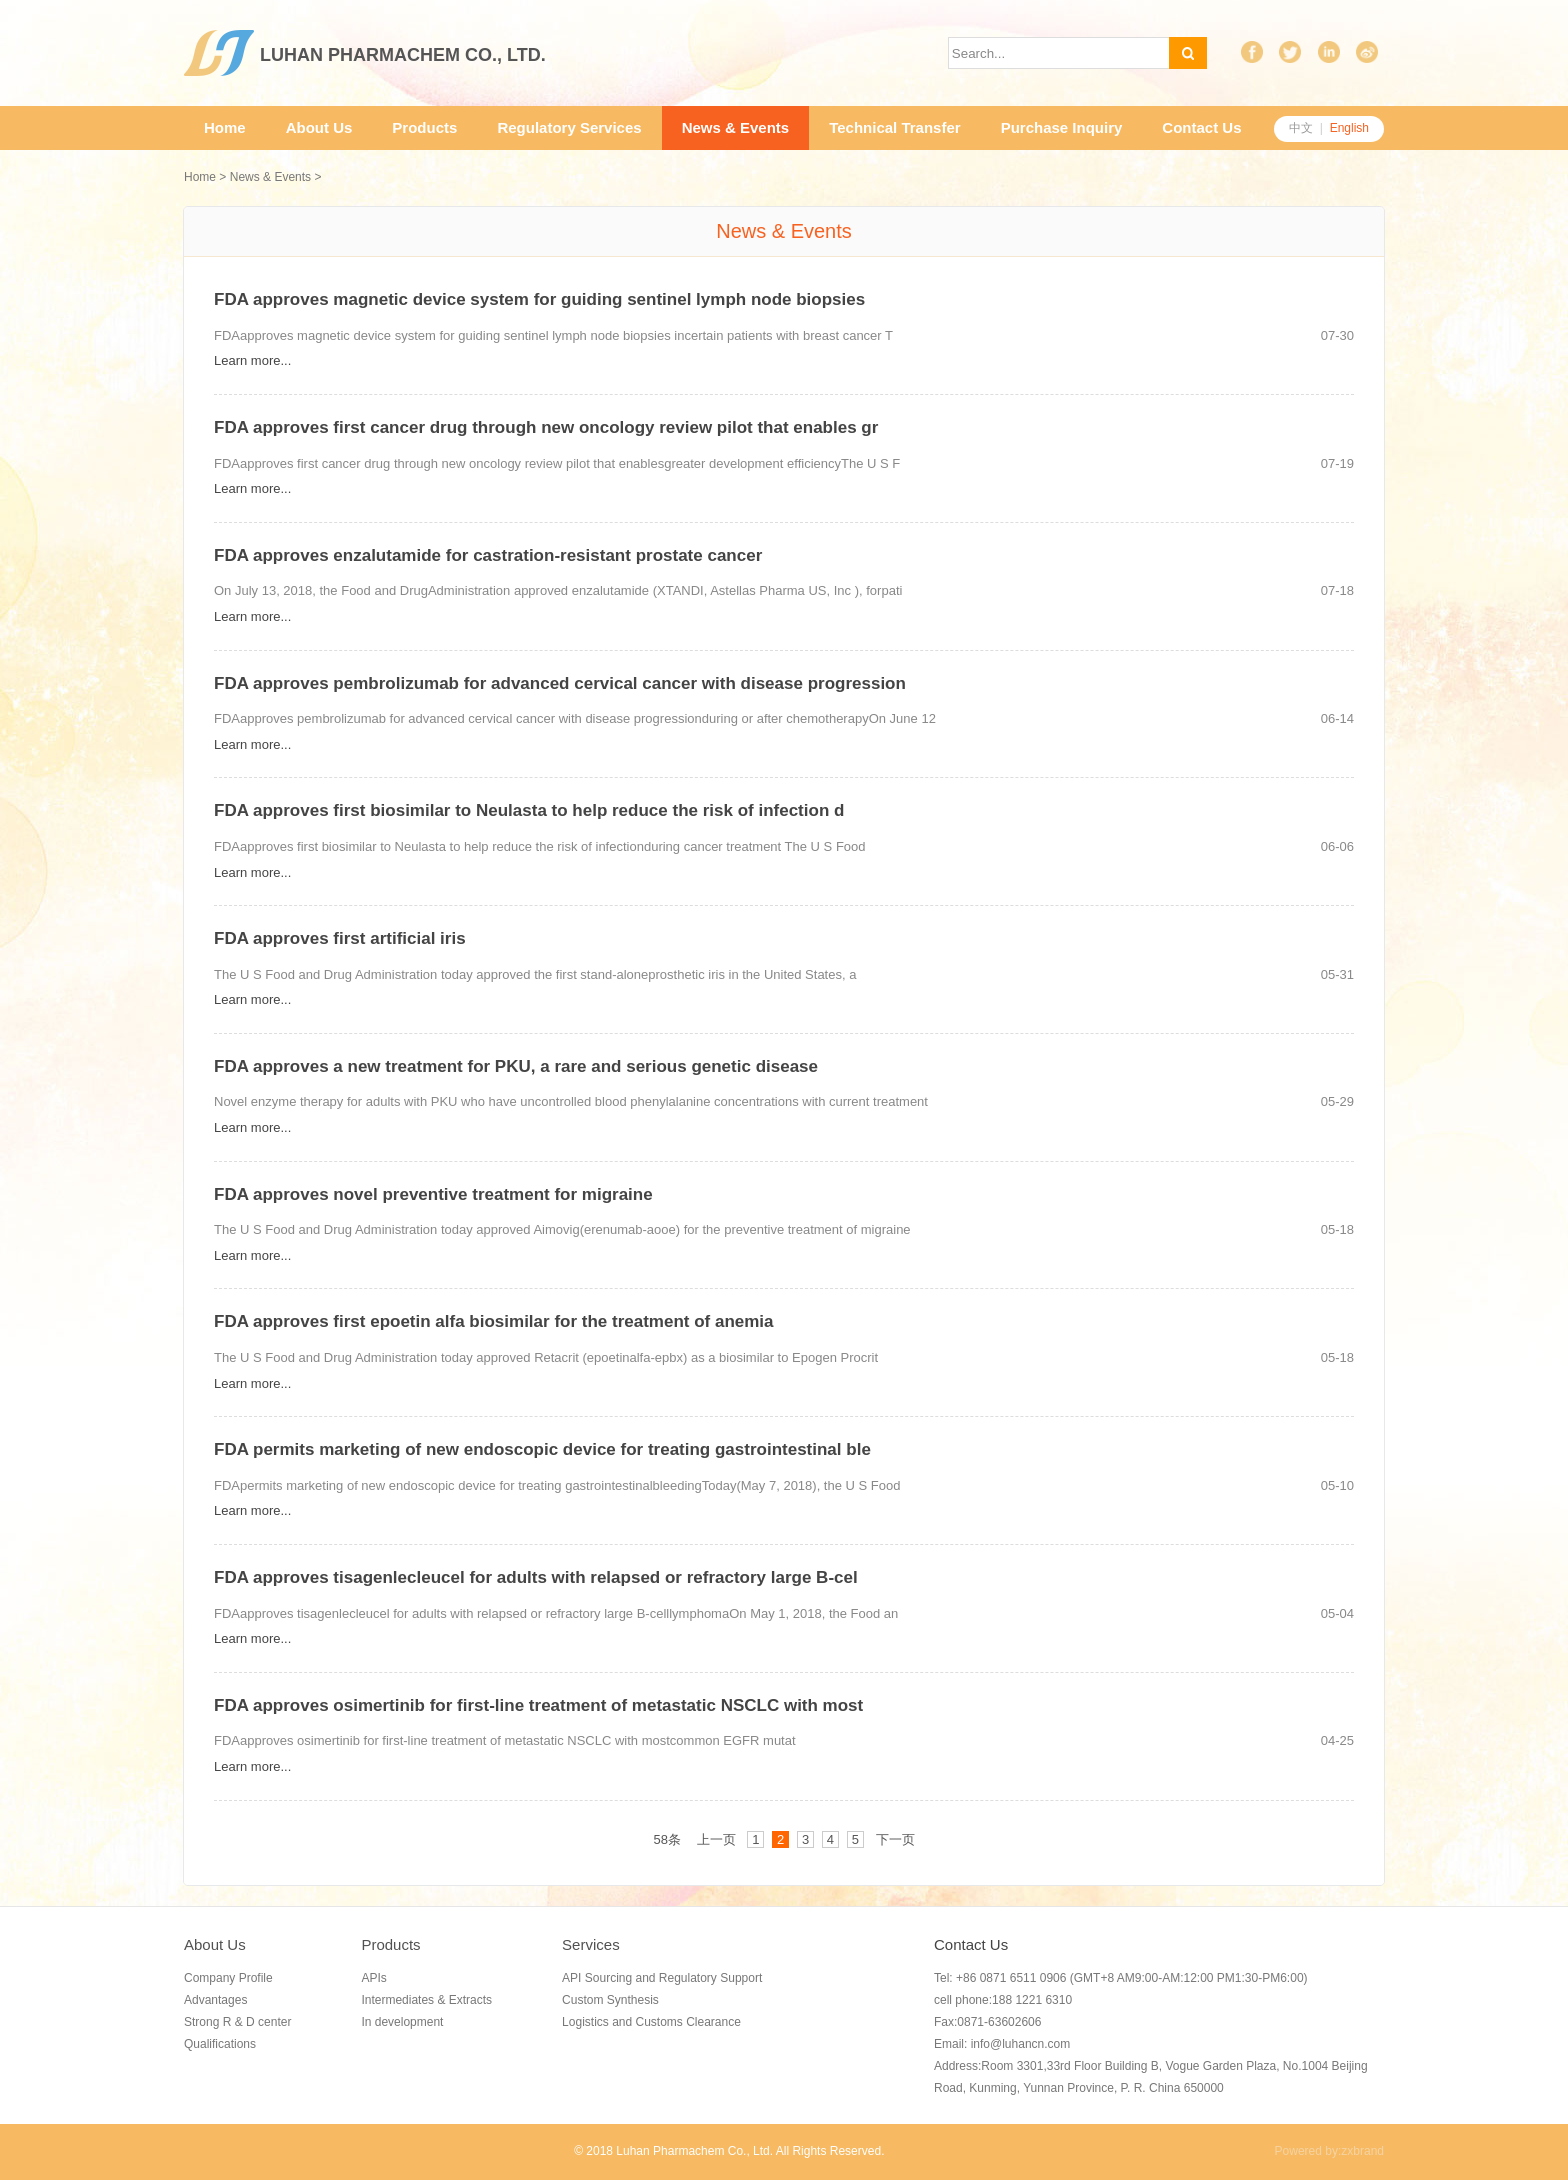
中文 (1301, 128)
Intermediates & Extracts (426, 2000)
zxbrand (1362, 2151)
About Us (319, 127)
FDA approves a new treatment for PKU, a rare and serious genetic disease (516, 1066)
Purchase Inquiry (1062, 127)
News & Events (736, 127)
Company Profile (228, 1978)
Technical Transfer (894, 127)
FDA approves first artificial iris (340, 938)
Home (225, 127)
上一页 (716, 1839)
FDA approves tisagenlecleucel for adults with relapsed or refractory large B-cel (536, 1577)
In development (402, 2022)
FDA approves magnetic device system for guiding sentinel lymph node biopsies (539, 299)
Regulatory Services (569, 127)
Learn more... (252, 360)
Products (424, 127)
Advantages (215, 2000)
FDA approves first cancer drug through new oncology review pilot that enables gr (546, 427)
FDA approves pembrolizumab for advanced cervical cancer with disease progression (560, 683)
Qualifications (220, 2044)
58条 (666, 1839)
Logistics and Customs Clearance (651, 2022)
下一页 (895, 1839)
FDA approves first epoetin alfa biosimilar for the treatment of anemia (494, 1321)
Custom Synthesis (610, 2000)
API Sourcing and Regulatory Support (662, 1978)
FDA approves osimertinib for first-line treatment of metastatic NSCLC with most (538, 1705)
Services (591, 1944)
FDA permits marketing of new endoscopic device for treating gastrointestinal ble (542, 1449)
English (1349, 128)
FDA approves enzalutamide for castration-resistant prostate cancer (488, 555)
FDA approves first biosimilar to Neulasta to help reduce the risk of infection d (529, 810)
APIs (373, 1978)
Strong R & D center (237, 2022)
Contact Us (1201, 127)
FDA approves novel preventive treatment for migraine (433, 1194)
